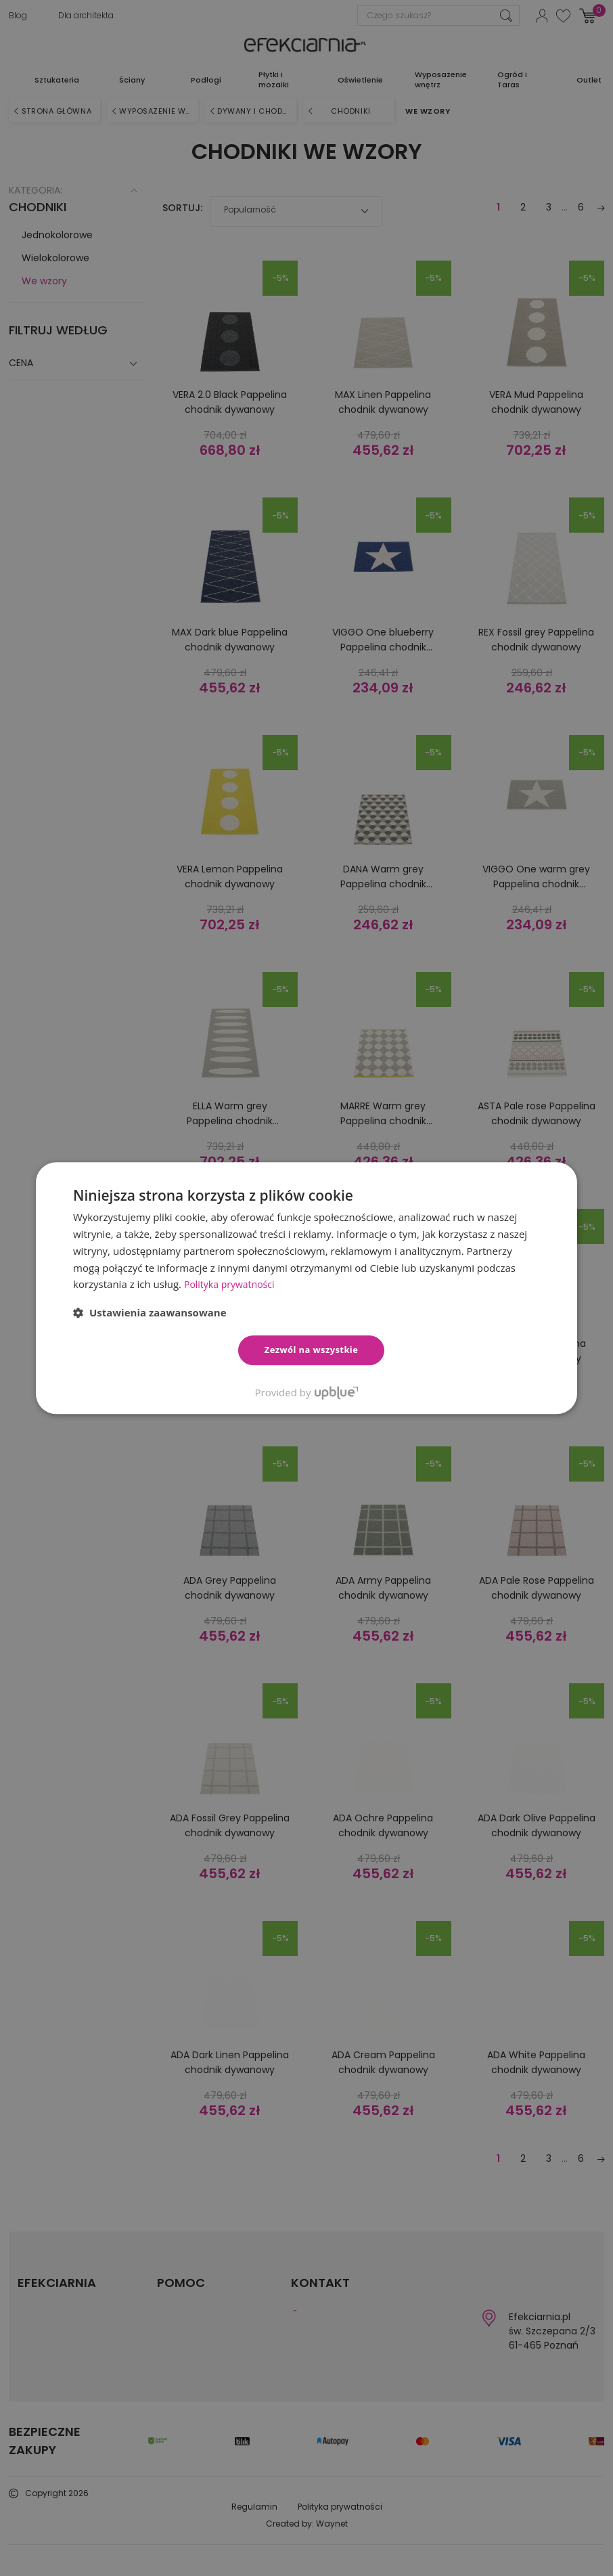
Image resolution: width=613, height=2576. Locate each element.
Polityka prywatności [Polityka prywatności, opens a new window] (232, 1284)
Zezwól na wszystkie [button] (312, 1349)
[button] (150, 1312)
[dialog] (306, 1288)
